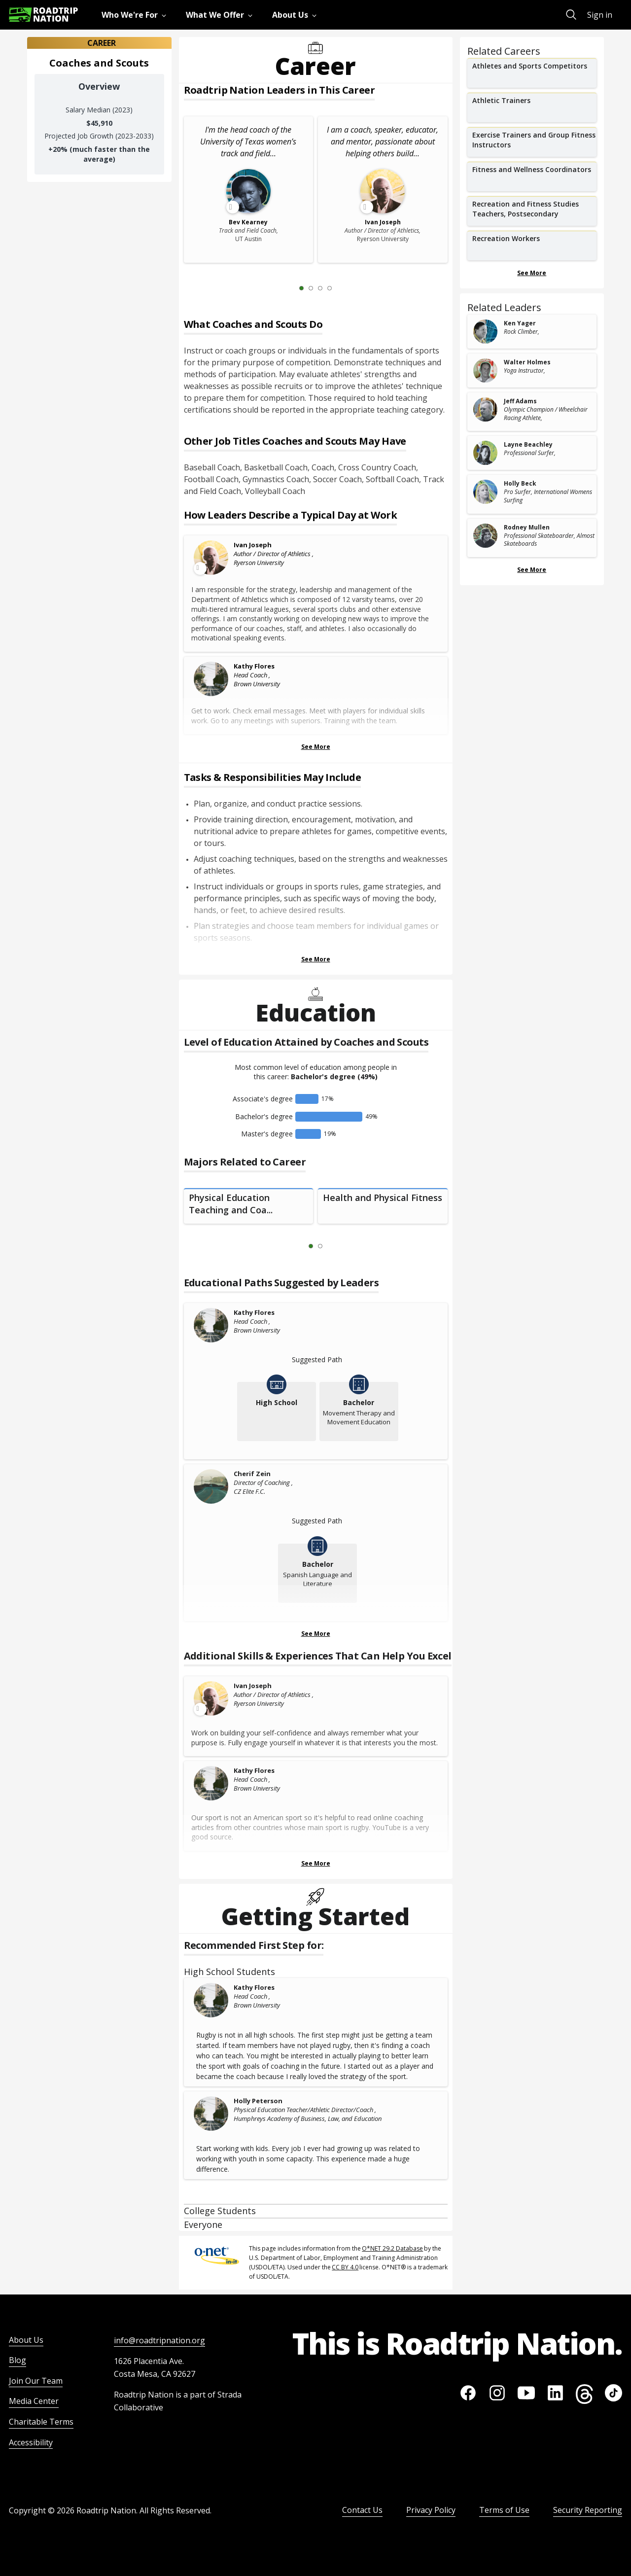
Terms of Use (504, 2510)
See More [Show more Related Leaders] (531, 569)
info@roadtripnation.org (159, 2340)
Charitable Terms (41, 2421)
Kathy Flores (254, 666)
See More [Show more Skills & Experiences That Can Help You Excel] (315, 1863)
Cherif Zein (252, 1473)
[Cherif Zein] (211, 1486)
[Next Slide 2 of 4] (344, 288)
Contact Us (362, 2510)
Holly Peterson (258, 2100)
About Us (26, 2339)
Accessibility (31, 2442)
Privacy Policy (431, 2510)
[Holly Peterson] (211, 2113)
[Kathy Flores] (211, 679)
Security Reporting (587, 2510)
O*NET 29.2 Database (392, 2248)
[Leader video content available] (211, 557)
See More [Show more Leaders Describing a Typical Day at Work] (315, 746)
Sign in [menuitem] (599, 14)
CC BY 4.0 (345, 2267)
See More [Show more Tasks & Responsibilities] (315, 959)
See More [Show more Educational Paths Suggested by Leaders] (315, 1633)
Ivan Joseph (253, 544)
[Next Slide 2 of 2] (335, 1246)
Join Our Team (36, 2380)
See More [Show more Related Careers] (531, 273)
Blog (17, 2360)
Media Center (34, 2401)
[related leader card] (532, 332)
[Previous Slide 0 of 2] (296, 1246)
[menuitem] (136, 14)
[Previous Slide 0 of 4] (287, 288)
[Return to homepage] (43, 14)
